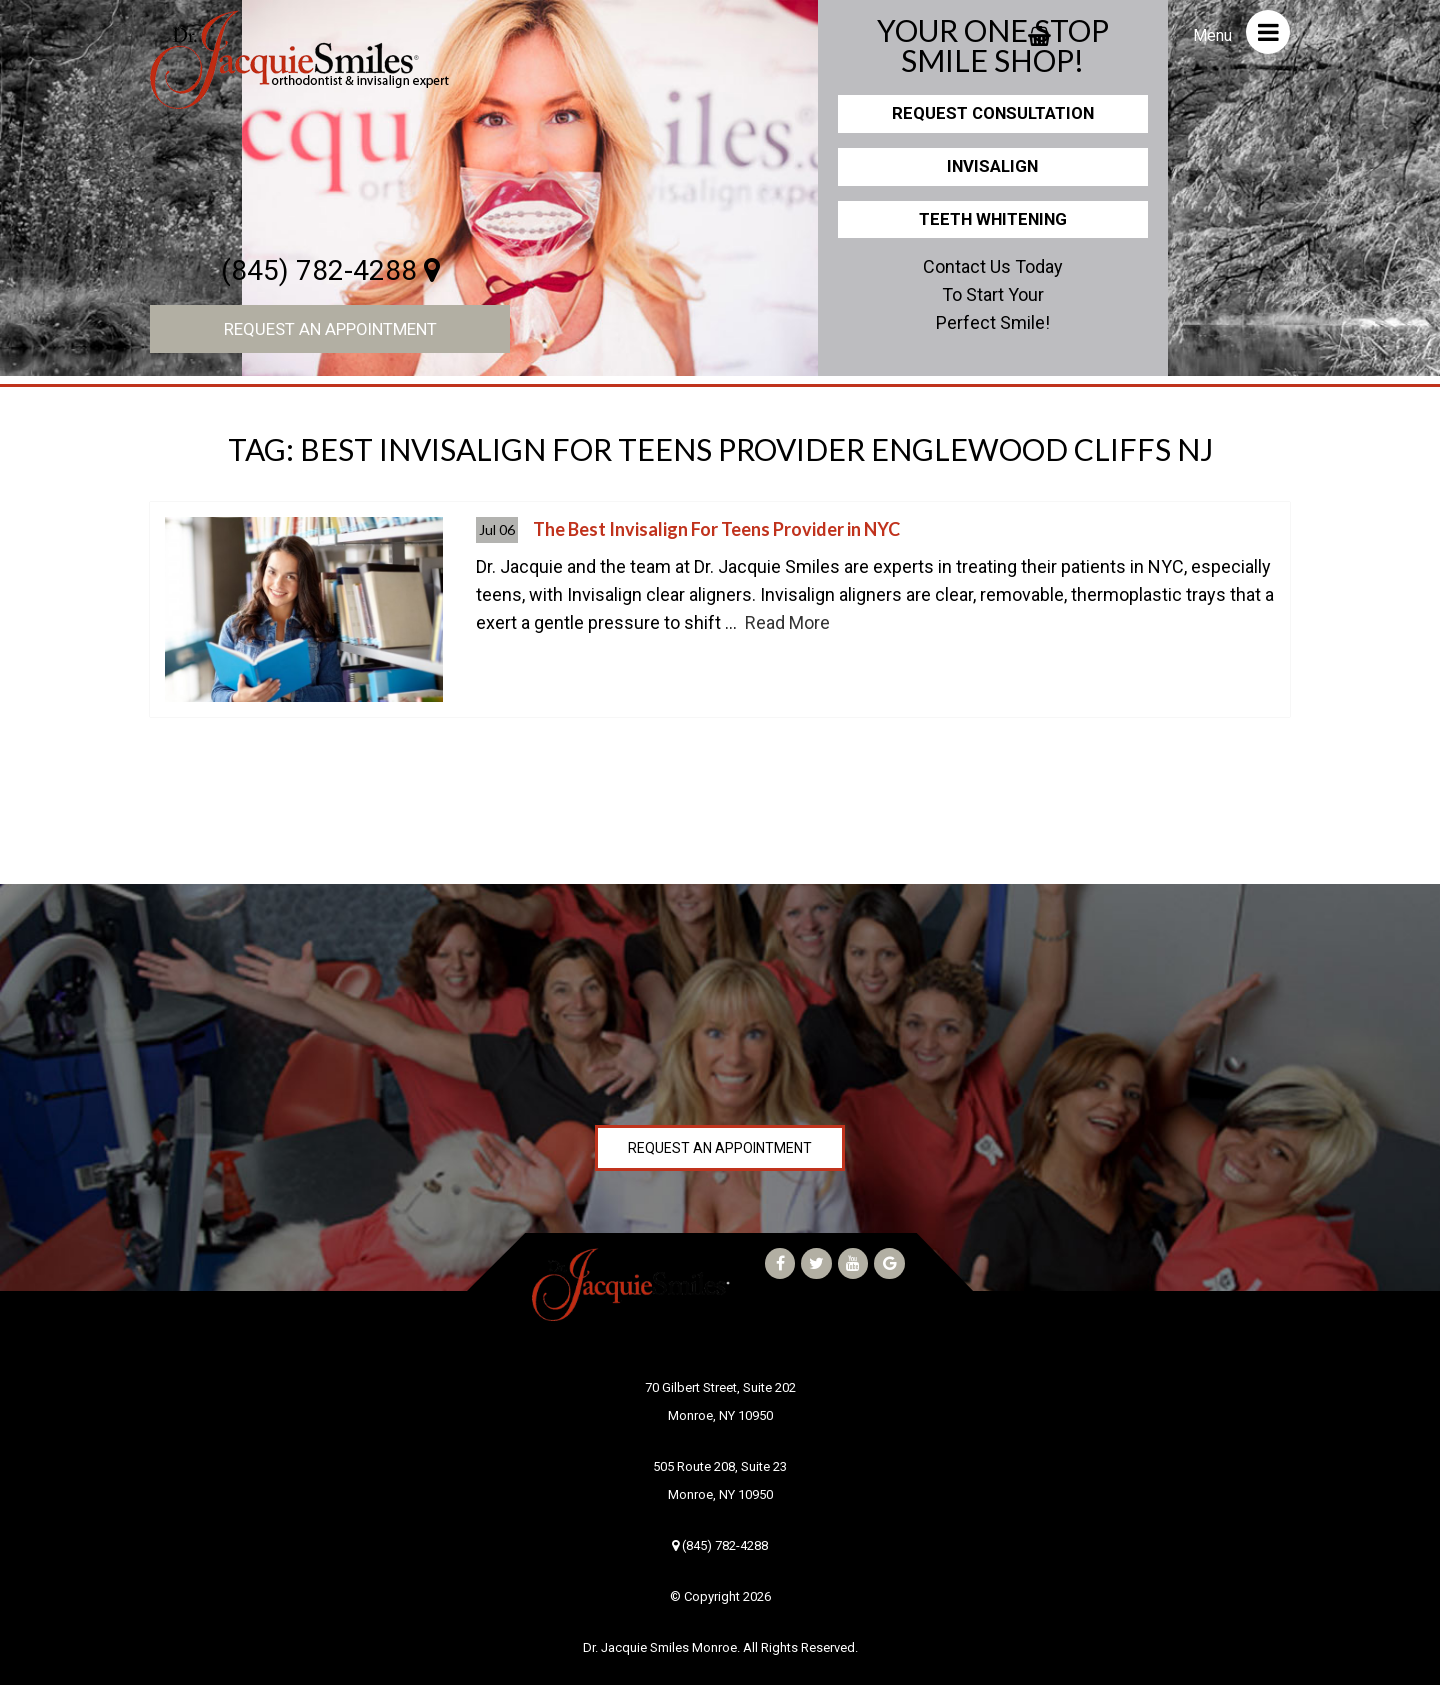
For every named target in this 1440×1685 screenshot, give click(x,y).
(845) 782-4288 (330, 270)
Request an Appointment (330, 329)
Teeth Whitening (993, 219)
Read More (787, 622)
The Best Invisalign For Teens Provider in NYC (716, 529)
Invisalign (992, 166)
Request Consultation (993, 113)
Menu (1241, 32)
